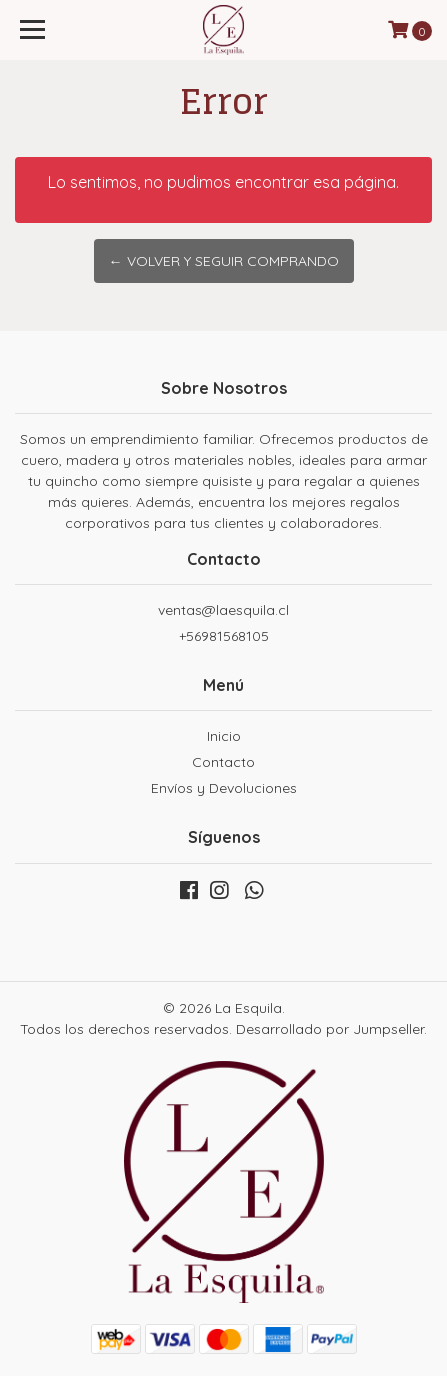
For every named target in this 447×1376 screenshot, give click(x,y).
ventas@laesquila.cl (223, 610)
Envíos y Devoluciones (224, 788)
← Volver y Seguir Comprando (224, 261)
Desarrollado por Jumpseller (330, 1029)
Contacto (223, 762)
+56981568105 (224, 636)
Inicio (224, 736)
